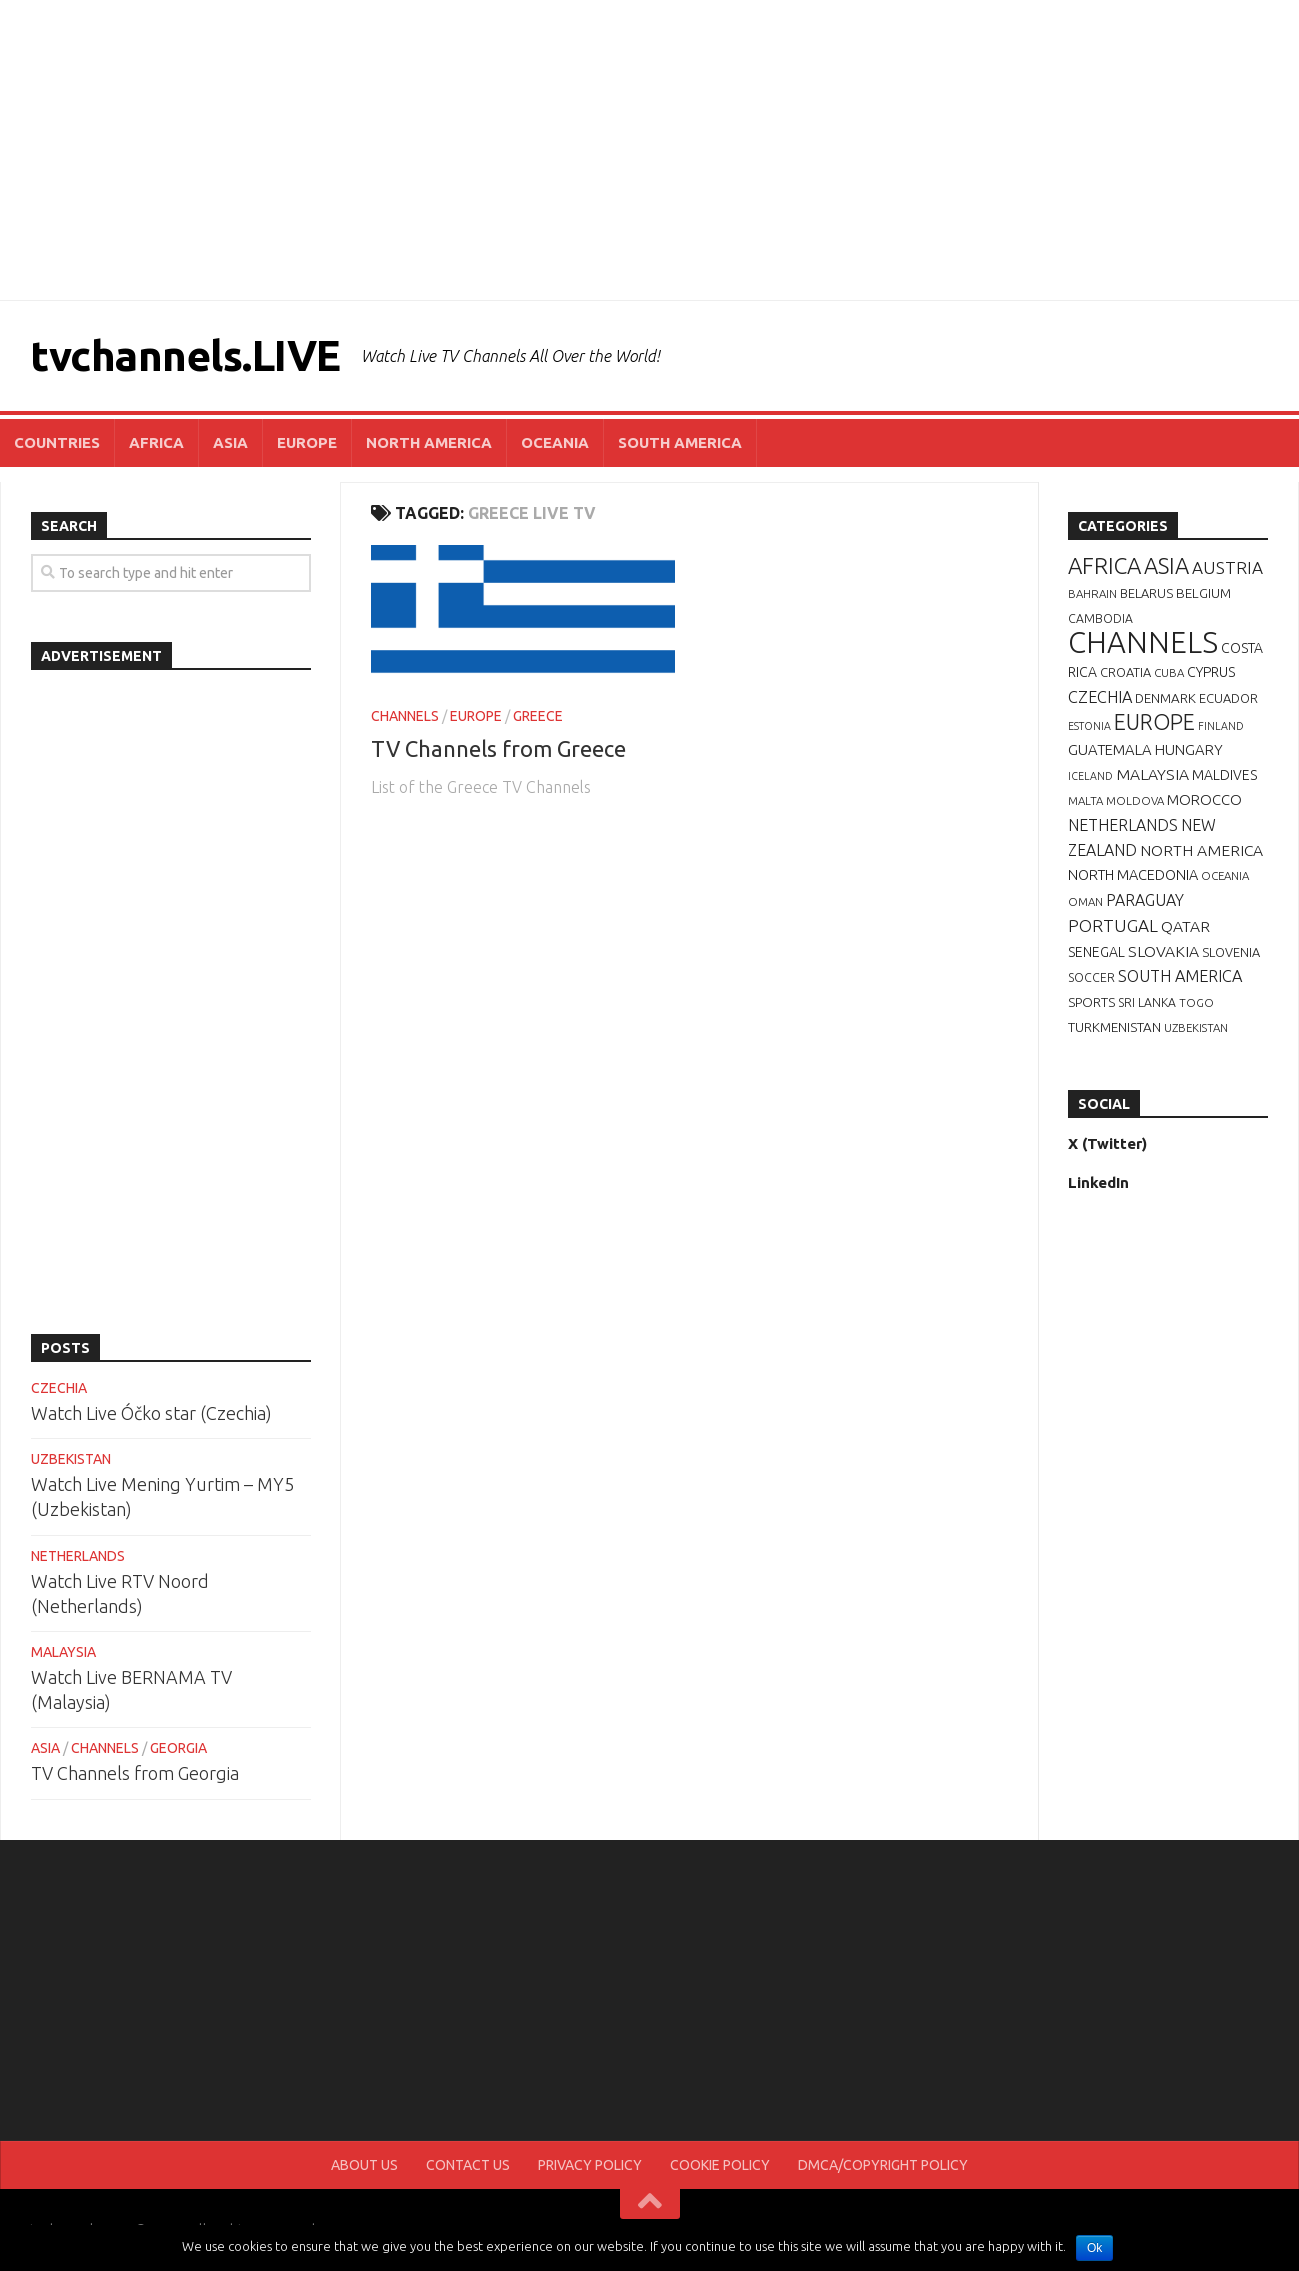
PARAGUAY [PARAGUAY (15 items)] (1145, 900)
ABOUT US (364, 2165)
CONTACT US (468, 2165)
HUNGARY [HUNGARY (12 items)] (1189, 749)
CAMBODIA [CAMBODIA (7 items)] (1100, 618)
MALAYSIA (63, 1652)
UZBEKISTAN (71, 1459)
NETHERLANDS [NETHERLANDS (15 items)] (1123, 825)
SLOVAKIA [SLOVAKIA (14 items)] (1163, 951)
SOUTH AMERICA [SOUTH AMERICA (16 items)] (1180, 976)
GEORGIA (178, 1748)
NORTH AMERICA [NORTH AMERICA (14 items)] (1201, 850)
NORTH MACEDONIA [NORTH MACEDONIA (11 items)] (1133, 875)
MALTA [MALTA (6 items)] (1085, 800)
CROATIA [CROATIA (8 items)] (1125, 672)
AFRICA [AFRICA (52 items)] (1104, 565)
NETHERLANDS (78, 1556)
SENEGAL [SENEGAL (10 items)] (1096, 952)
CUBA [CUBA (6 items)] (1169, 672)
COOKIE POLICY (720, 2165)
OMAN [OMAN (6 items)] (1085, 901)
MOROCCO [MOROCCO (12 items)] (1204, 799)
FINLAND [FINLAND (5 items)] (1221, 726)
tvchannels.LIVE (185, 355)
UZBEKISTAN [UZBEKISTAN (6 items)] (1196, 1027)
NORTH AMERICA (429, 442)
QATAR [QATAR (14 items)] (1185, 926)
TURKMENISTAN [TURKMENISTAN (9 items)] (1114, 1027)
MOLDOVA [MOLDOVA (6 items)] (1135, 800)
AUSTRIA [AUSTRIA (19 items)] (1227, 567)
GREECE (538, 716)
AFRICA (156, 442)
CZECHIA (59, 1388)
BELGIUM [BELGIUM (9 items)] (1203, 593)
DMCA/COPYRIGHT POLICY (883, 2165)
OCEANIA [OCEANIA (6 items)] (1225, 875)
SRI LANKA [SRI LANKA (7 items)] (1147, 1002)
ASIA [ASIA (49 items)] (1166, 565)
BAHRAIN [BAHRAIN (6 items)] (1092, 593)
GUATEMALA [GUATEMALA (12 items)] (1110, 749)
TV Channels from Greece (498, 748)
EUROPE (307, 442)
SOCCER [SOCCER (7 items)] (1091, 977)
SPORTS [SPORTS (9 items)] (1091, 1002)
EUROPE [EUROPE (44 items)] (1154, 722)
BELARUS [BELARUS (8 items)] (1146, 593)
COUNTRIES (57, 442)
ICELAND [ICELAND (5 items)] (1090, 776)
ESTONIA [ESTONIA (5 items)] (1089, 726)
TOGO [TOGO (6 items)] (1196, 1002)
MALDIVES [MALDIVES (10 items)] (1224, 775)
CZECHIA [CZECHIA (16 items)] (1100, 697)
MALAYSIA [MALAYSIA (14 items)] (1152, 774)
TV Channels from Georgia (135, 1773)
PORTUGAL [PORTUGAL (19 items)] (1113, 925)
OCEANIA (555, 442)
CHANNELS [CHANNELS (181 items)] (1143, 642)
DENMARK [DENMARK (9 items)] (1165, 698)
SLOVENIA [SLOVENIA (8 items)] (1231, 952)
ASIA (230, 442)
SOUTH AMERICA (680, 442)
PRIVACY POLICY (590, 2165)
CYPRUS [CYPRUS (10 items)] (1211, 672)
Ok (1094, 2248)
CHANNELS (405, 716)
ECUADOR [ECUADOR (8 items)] (1228, 698)
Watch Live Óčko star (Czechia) (151, 1413)
